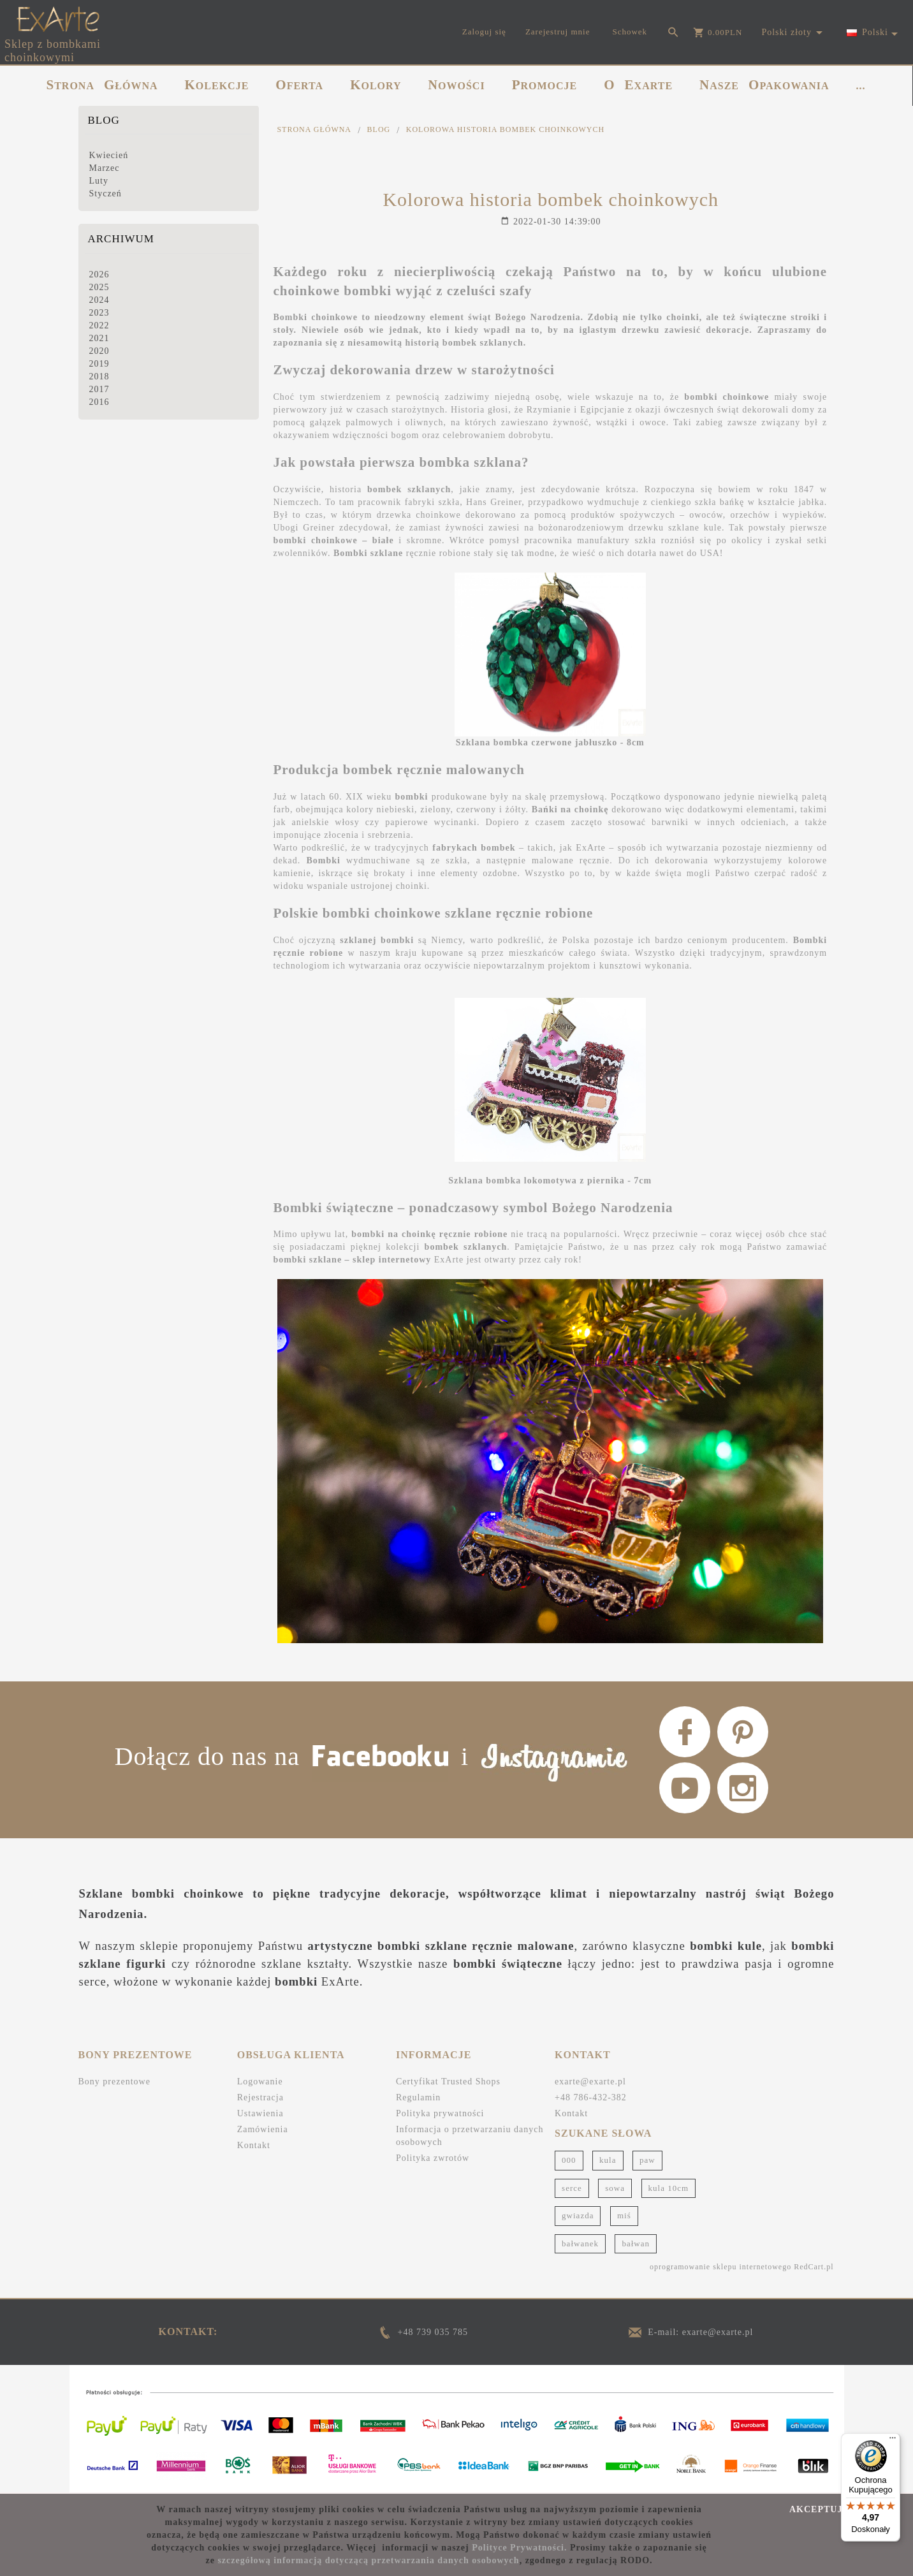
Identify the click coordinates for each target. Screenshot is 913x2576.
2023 (99, 313)
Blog (104, 120)
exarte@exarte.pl (590, 2081)
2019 (99, 364)
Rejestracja (260, 2097)
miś (624, 2215)
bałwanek (580, 2243)
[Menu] (892, 2440)
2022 (99, 325)
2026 (99, 274)
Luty (98, 181)
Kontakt (253, 2145)
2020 (99, 351)
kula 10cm (668, 2188)
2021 (99, 338)
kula (607, 2160)
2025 (99, 287)
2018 (99, 376)
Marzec (104, 168)
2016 (99, 402)
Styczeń (105, 193)
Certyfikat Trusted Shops (448, 2081)
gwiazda (578, 2215)
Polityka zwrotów (432, 2158)
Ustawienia (260, 2113)
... (861, 85)
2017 (99, 389)
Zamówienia (262, 2129)
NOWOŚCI (456, 85)
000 (569, 2160)
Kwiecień (109, 155)
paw (647, 2160)
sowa (615, 2188)
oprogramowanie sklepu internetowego (720, 2266)
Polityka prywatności (440, 2113)
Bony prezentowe (114, 2081)
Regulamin (418, 2097)
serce (572, 2188)
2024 (99, 300)
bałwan (636, 2243)
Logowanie (260, 2081)
